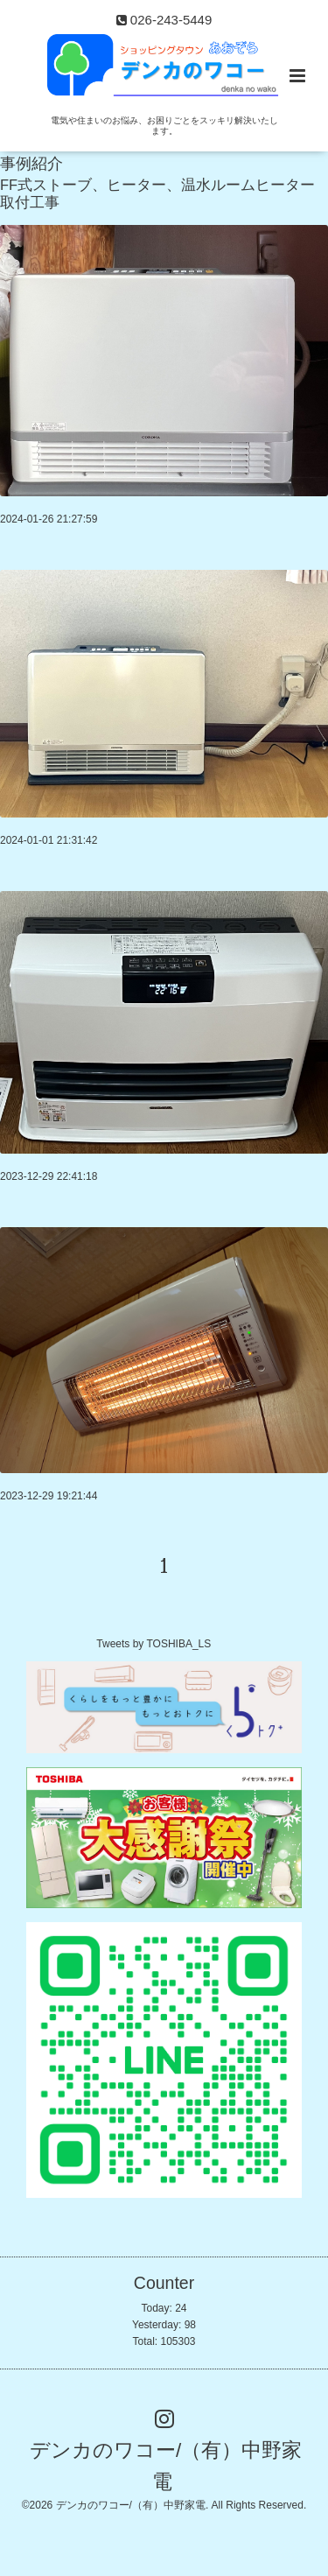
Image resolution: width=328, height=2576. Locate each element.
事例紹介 (31, 163)
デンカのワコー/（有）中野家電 (166, 2465)
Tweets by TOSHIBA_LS (153, 1644)
